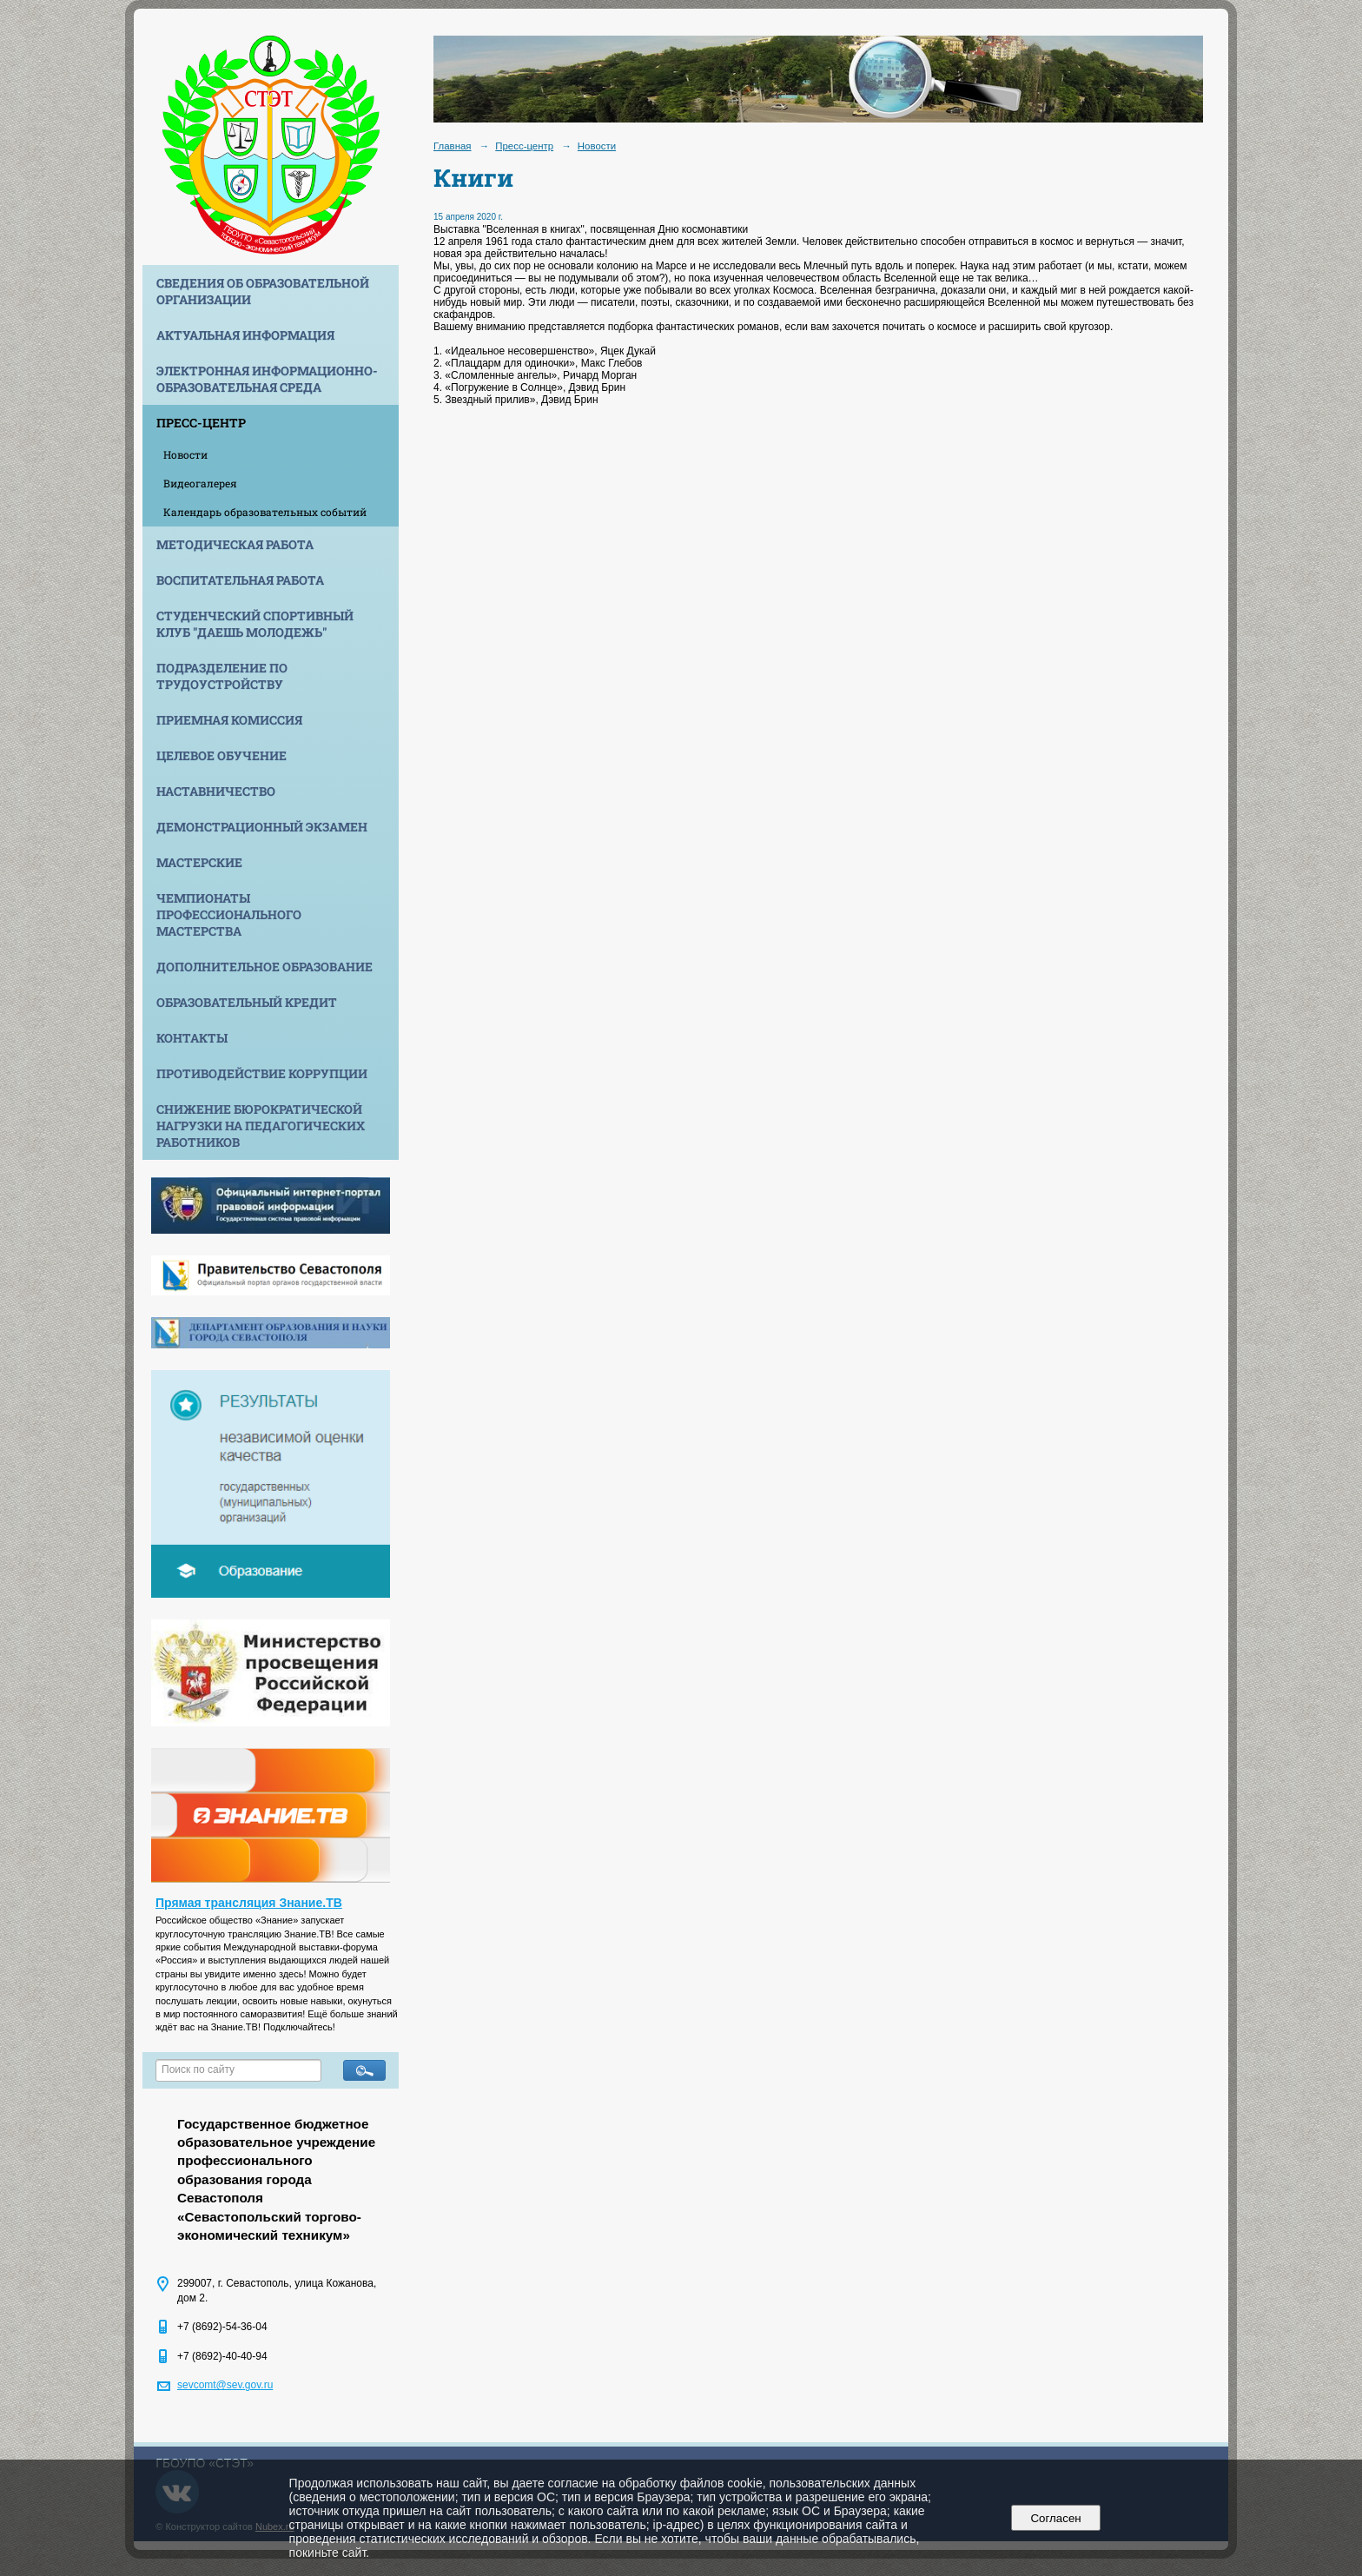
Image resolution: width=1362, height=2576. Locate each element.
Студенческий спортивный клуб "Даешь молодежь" (255, 623)
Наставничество (215, 791)
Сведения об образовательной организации (262, 291)
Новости (185, 454)
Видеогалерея (200, 483)
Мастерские (199, 862)
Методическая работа (235, 544)
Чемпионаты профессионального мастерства (228, 914)
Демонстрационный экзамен (261, 826)
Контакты (192, 1038)
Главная (452, 146)
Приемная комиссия (229, 720)
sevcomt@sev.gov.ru (225, 2385)
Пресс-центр (201, 422)
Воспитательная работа (240, 580)
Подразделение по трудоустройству (222, 675)
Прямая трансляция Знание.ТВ (248, 1903)
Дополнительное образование (264, 966)
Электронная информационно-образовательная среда (267, 378)
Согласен (1056, 2518)
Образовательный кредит (246, 1002)
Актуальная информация (245, 335)
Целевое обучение (221, 755)
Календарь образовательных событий (265, 512)
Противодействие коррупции (261, 1073)
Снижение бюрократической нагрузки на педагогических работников (260, 1125)
